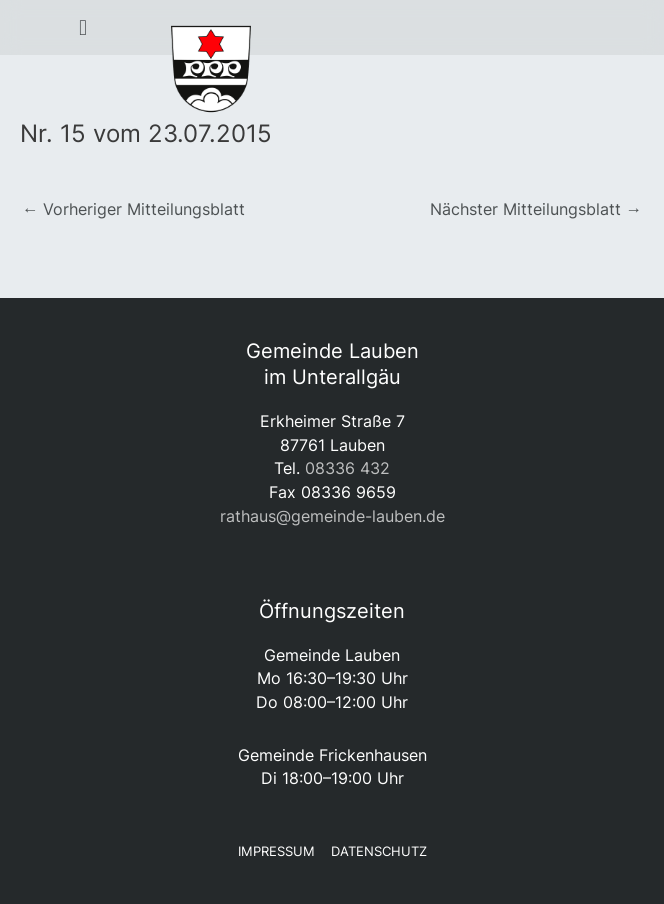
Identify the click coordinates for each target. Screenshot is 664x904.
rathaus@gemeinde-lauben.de (332, 516)
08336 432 (347, 468)
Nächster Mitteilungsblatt (536, 209)
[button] (83, 28)
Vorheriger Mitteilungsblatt (133, 209)
